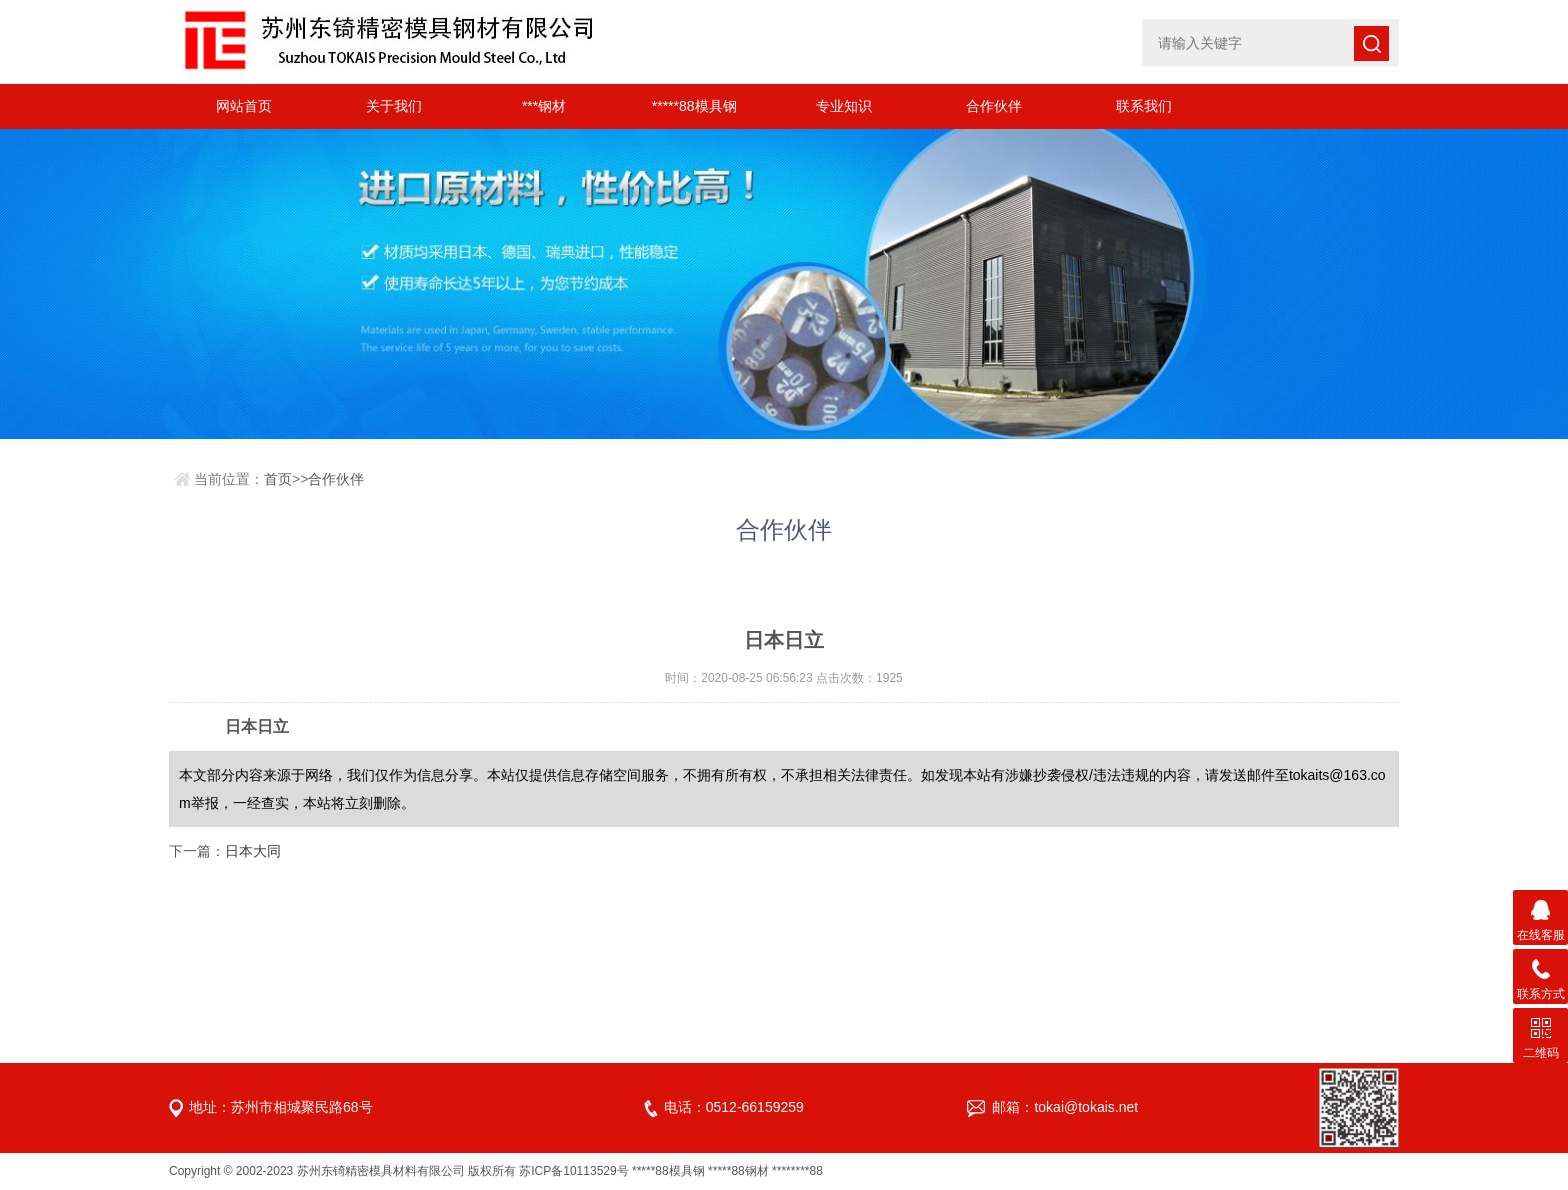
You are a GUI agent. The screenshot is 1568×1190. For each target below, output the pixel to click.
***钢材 (544, 106)
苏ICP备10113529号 (573, 1171)
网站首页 (244, 106)
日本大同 (253, 851)
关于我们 (394, 106)
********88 (797, 1171)
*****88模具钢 (694, 106)
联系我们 (1144, 106)
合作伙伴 (994, 106)
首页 (278, 479)
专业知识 (844, 106)
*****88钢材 (738, 1171)
